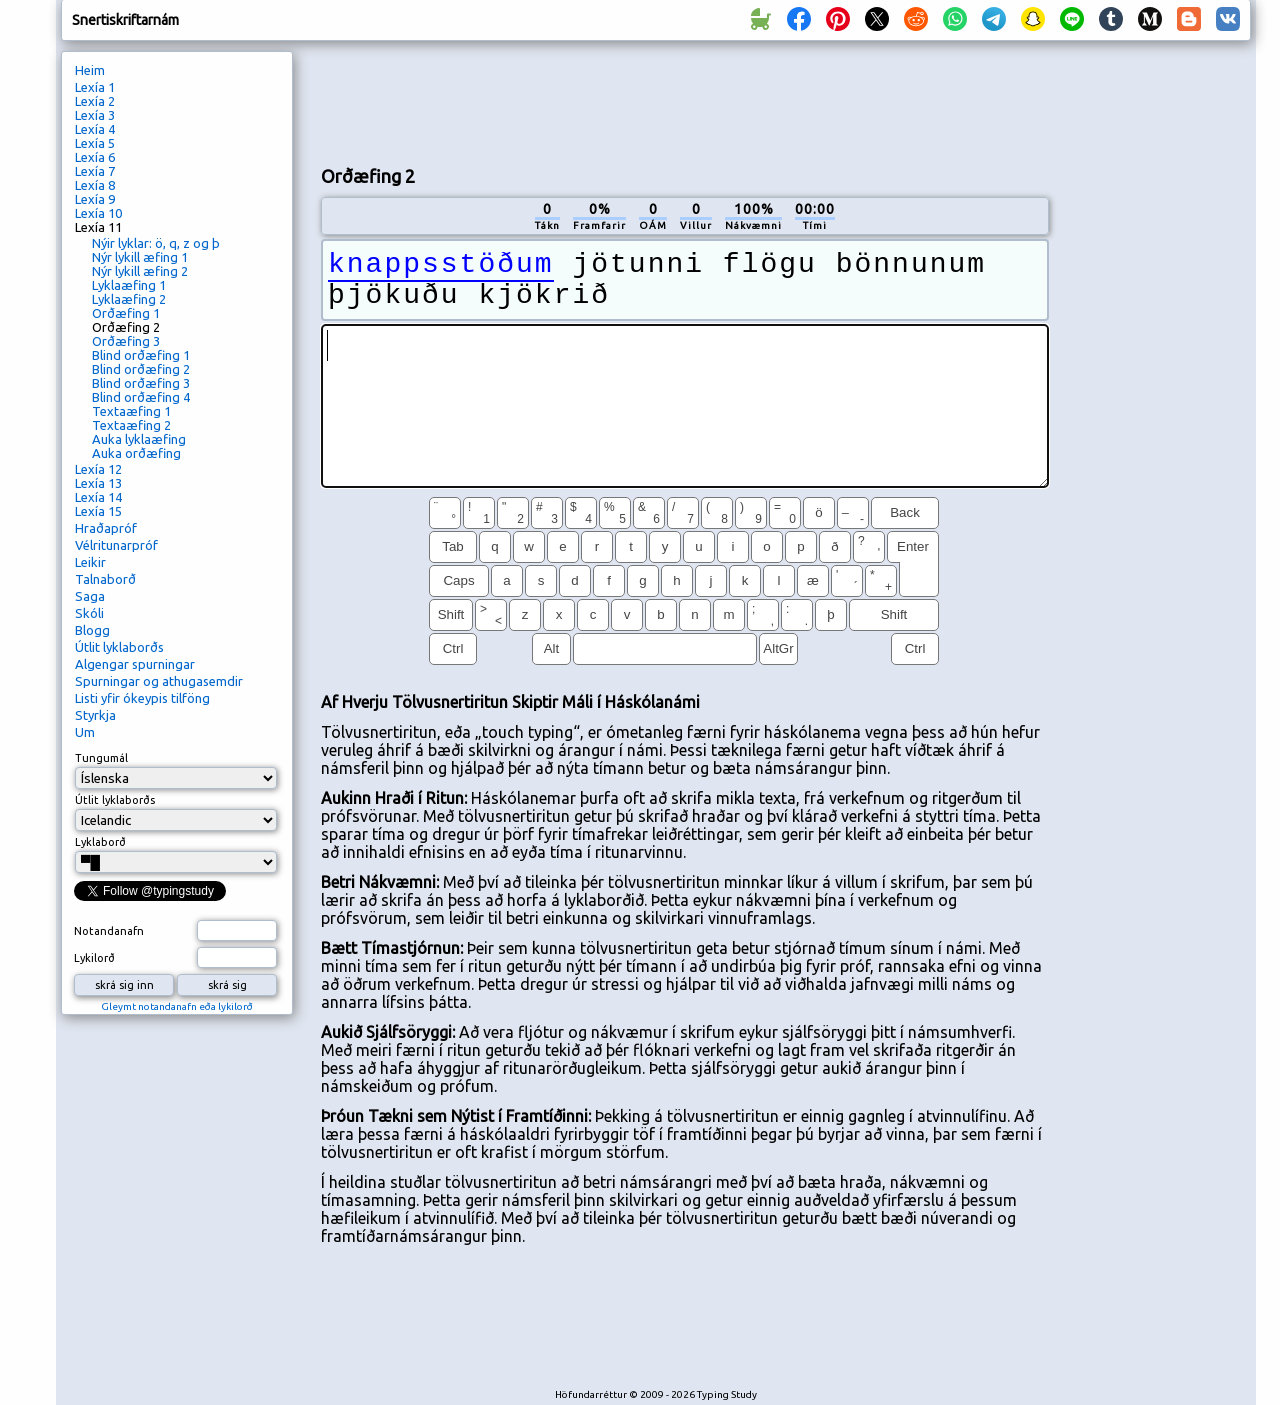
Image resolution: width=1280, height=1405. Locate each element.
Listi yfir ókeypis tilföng (142, 698)
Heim (90, 70)
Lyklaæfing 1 (129, 285)
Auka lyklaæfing (139, 439)
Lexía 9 (95, 199)
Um (85, 732)
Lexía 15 (98, 511)
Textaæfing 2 (131, 425)
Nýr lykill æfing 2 (140, 271)
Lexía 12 (98, 469)
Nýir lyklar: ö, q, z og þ (156, 243)
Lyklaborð (100, 842)
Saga (90, 596)
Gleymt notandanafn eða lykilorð (177, 1006)
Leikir (90, 562)
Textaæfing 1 (131, 411)
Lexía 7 (95, 171)
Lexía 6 (95, 157)
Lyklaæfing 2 (129, 299)
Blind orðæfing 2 (141, 369)
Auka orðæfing (136, 453)
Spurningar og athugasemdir (159, 681)
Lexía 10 (98, 213)
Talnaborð (105, 579)
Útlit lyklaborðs (119, 647)
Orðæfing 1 (126, 313)
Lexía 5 (95, 143)
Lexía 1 (95, 87)
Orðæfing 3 (126, 341)
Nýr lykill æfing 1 (140, 257)
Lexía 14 (98, 497)
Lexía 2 (95, 101)
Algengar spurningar (135, 664)
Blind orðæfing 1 (141, 355)
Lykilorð (94, 958)
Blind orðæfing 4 (141, 397)
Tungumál (101, 758)
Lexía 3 (95, 115)
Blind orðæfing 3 (141, 383)
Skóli (89, 613)
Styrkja (95, 715)
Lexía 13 (98, 483)
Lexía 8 (95, 185)
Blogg (92, 630)
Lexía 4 (95, 129)
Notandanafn (109, 931)
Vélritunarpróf (116, 545)
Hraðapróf (106, 528)
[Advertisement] (685, 101)
